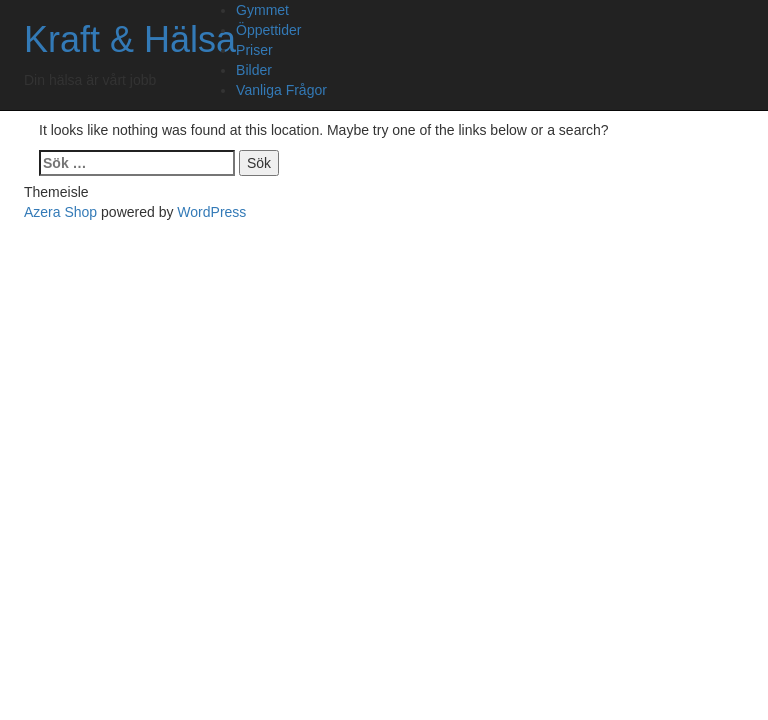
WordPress (211, 212)
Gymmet (262, 10)
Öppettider (268, 30)
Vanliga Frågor (281, 90)
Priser (254, 50)
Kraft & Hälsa (130, 39)
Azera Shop (60, 212)
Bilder (254, 70)
